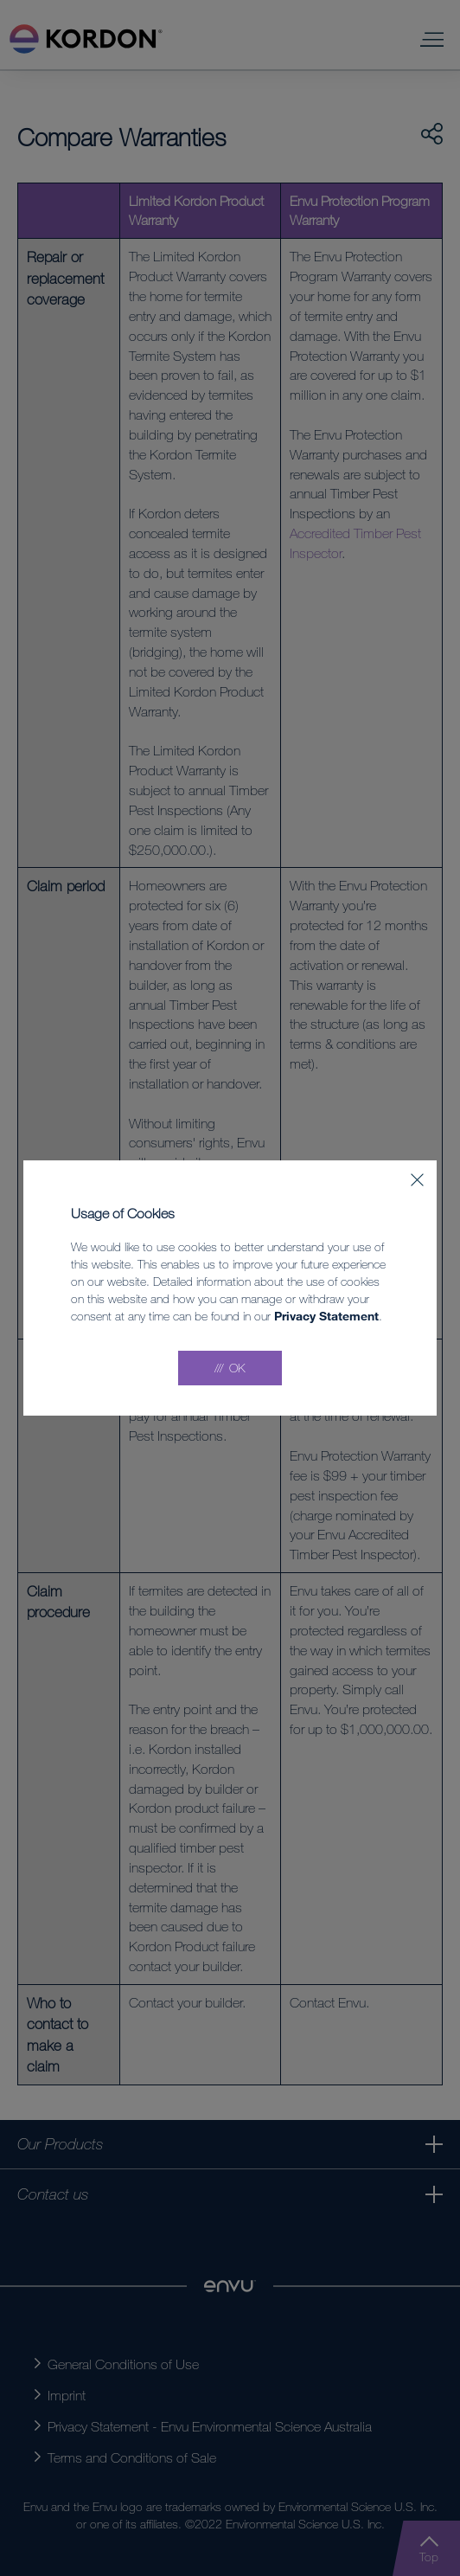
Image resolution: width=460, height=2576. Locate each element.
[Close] (417, 1179)
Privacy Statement (326, 1315)
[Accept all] (230, 1368)
